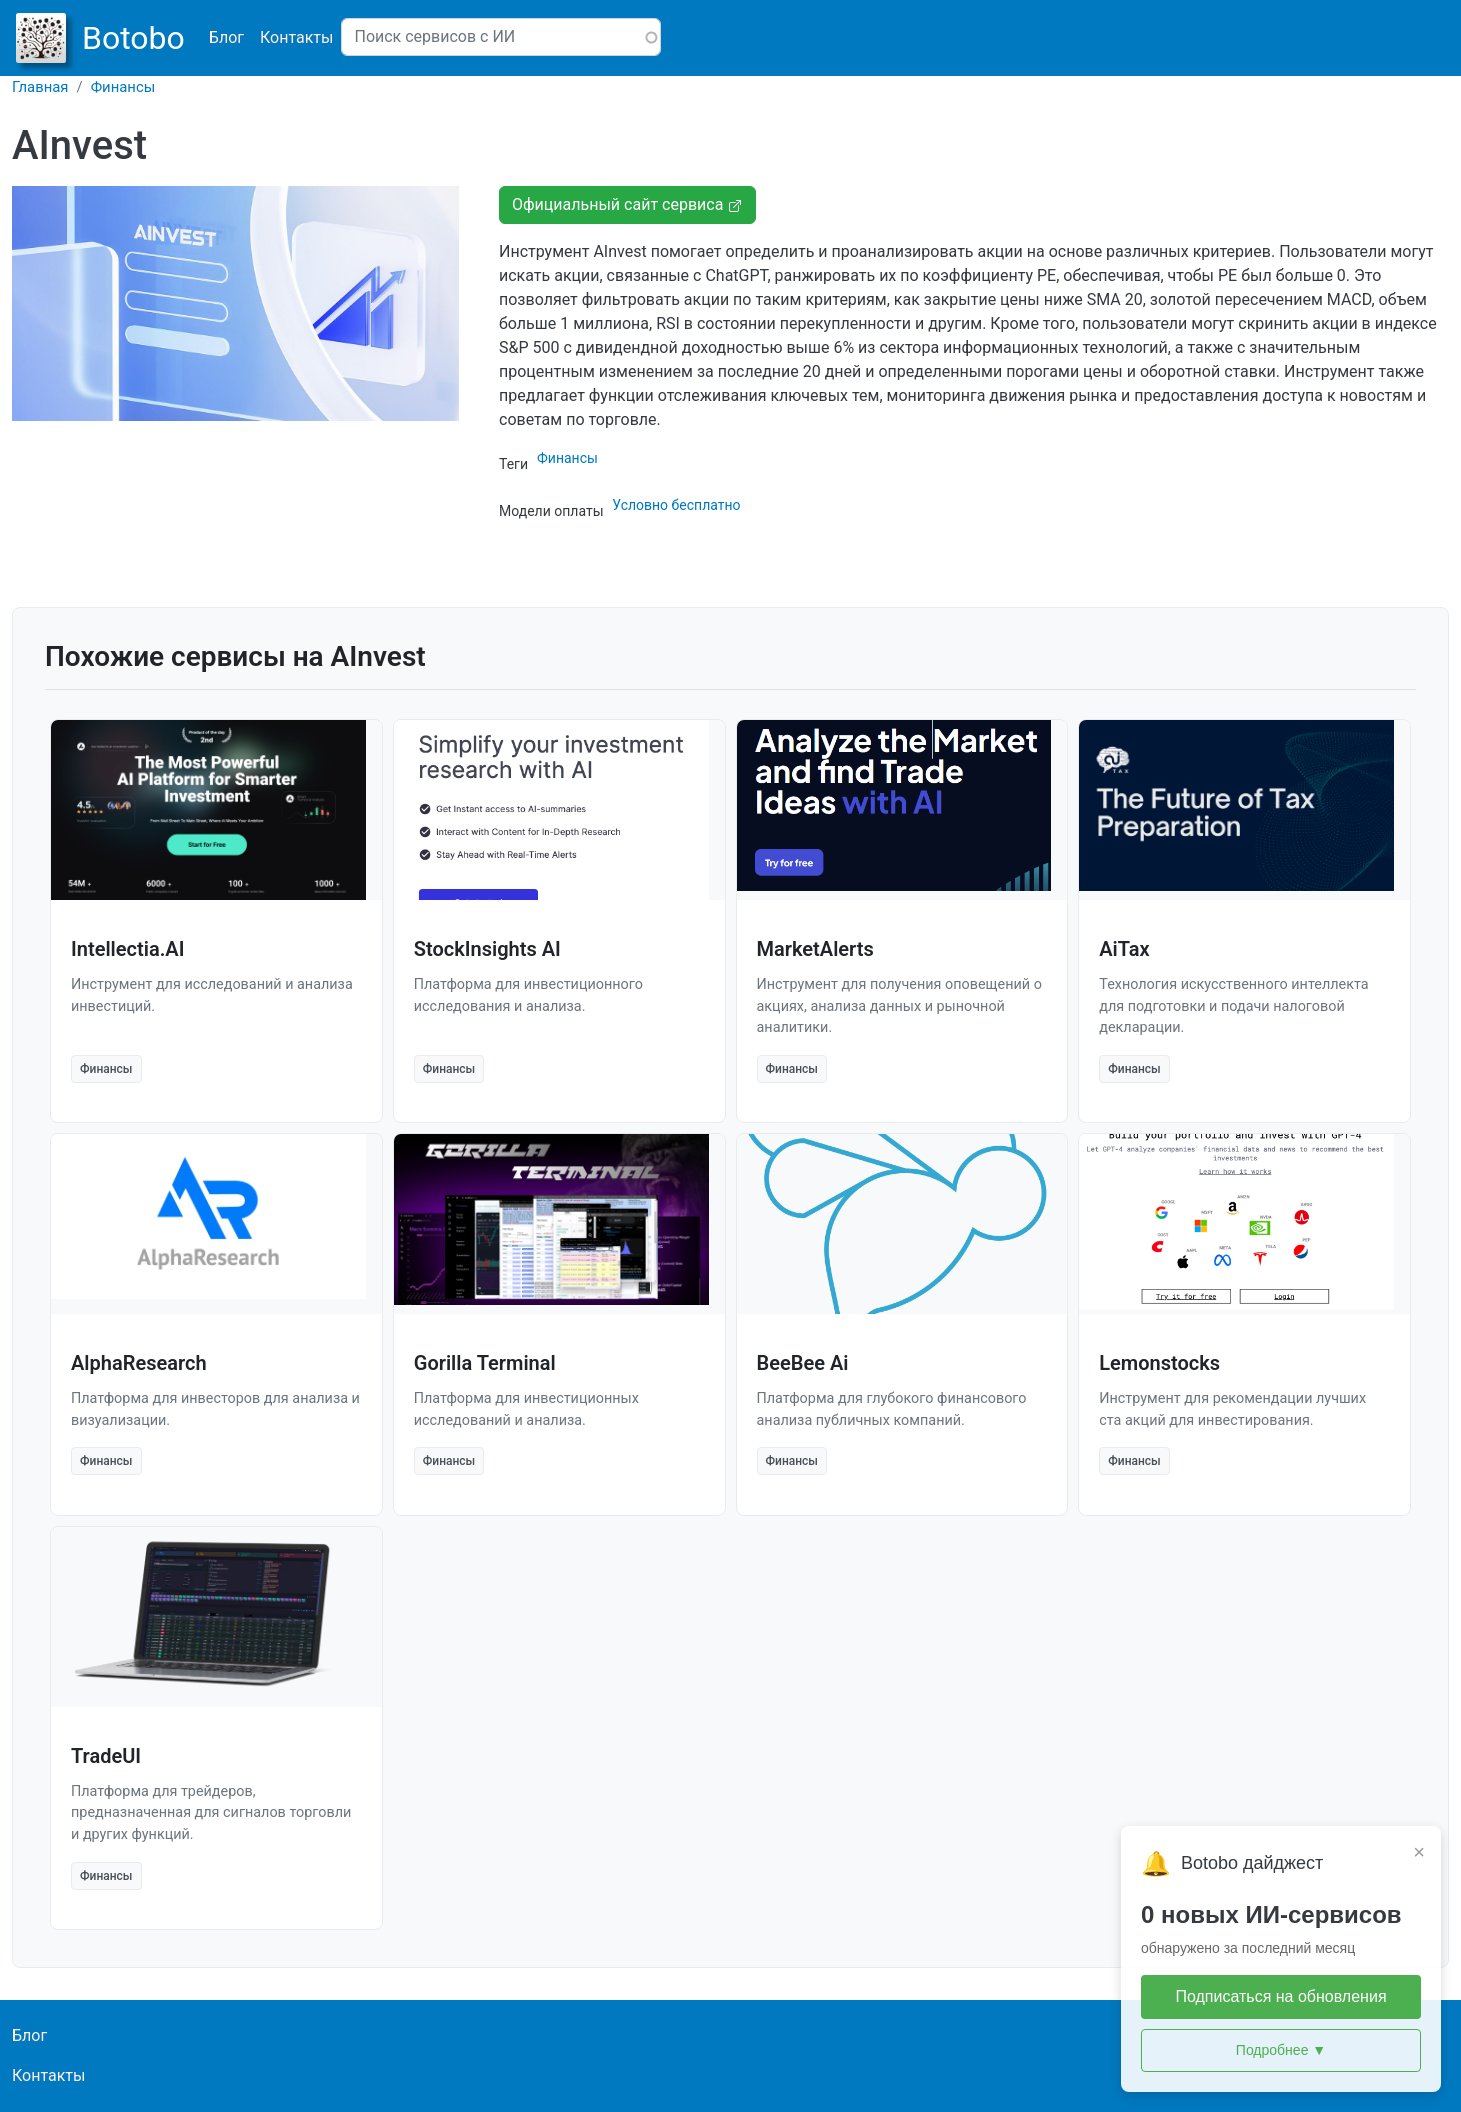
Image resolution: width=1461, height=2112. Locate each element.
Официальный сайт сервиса (627, 204)
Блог (226, 37)
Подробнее (1281, 2050)
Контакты (296, 37)
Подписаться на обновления (1280, 1996)
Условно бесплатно (676, 505)
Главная (40, 87)
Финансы (123, 87)
